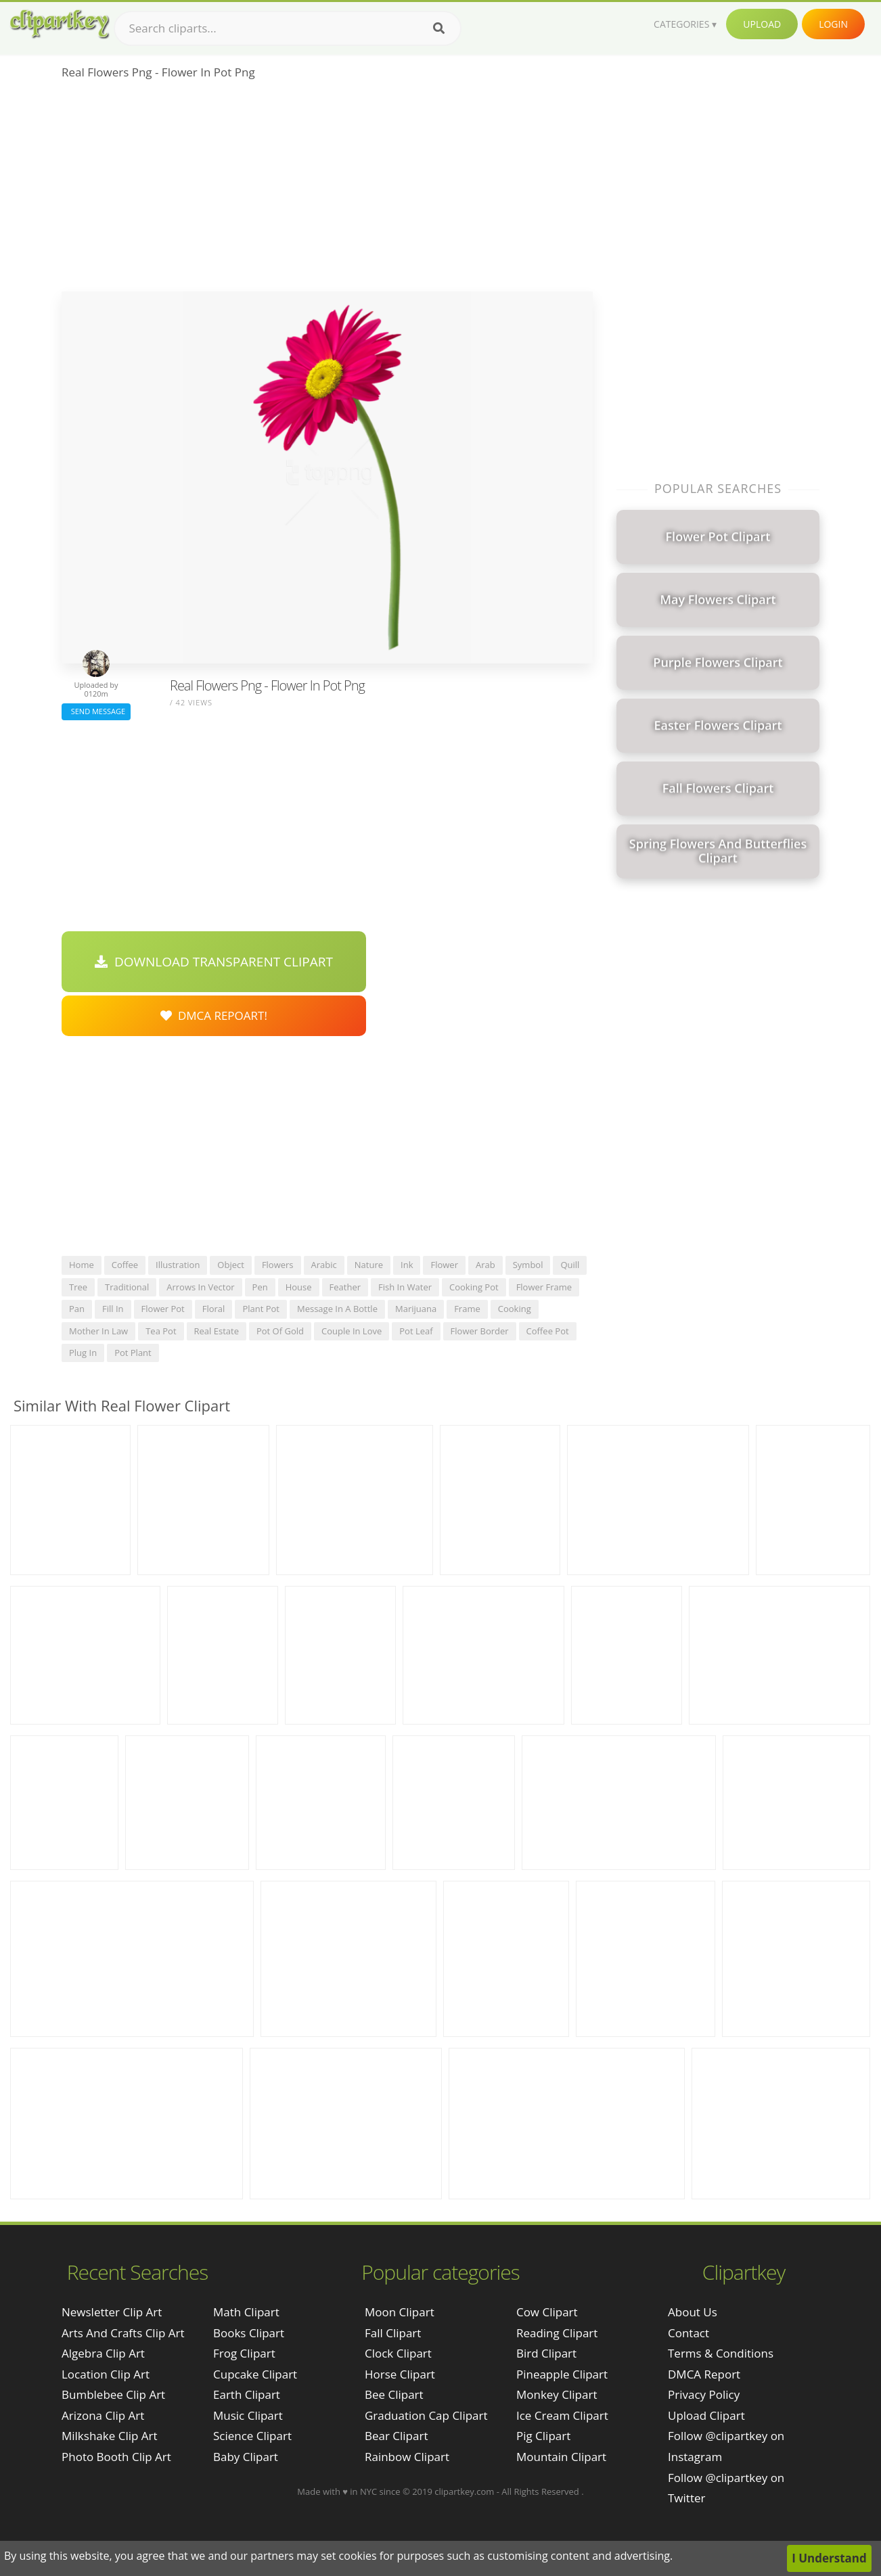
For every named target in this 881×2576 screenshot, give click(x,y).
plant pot (260, 1309)
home (81, 1265)
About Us (692, 2312)
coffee (125, 1265)
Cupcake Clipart (255, 2374)
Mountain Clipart (561, 2456)
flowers (278, 1265)
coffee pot (547, 1331)
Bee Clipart (394, 2394)
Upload (762, 24)
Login (833, 24)
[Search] (439, 28)
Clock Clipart (398, 2353)
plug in (83, 1352)
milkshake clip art (110, 2435)
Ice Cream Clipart (562, 2415)
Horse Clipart (400, 2374)
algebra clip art (103, 2353)
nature (369, 1265)
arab (485, 1265)
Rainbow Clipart (407, 2456)
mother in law (98, 1331)
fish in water (405, 1287)
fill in (113, 1309)
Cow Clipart (547, 2312)
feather (345, 1287)
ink (407, 1265)
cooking (514, 1309)
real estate (216, 1331)
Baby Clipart (245, 2456)
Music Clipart (248, 2415)
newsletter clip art (112, 2312)
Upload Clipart (706, 2415)
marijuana (415, 1309)
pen (260, 1287)
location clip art (106, 2374)
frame (467, 1309)
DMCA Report (704, 2374)
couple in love (351, 1331)
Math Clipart (246, 2312)
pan (77, 1309)
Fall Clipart (393, 2333)
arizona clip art (103, 2415)
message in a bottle (337, 1309)
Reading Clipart (556, 2333)
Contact (688, 2333)
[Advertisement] (327, 190)
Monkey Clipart (556, 2394)
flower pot (163, 1309)
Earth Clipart (246, 2394)
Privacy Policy (704, 2394)
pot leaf (415, 1331)
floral (213, 1309)
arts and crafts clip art (123, 2333)
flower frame (544, 1287)
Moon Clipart (399, 2312)
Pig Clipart (543, 2435)
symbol (528, 1265)
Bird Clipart (546, 2353)
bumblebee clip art (113, 2394)
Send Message (96, 711)
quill (569, 1265)
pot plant (133, 1352)
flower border (480, 1331)
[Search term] (287, 28)
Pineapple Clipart (562, 2374)
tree (78, 1287)
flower (444, 1265)
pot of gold (280, 1331)
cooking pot (474, 1287)
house (299, 1287)
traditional (127, 1287)
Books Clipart (248, 2333)
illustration (178, 1265)
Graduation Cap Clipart (426, 2415)
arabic (324, 1265)
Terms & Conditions (720, 2353)
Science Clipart (252, 2435)
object (230, 1265)
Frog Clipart (244, 2353)
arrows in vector (200, 1287)
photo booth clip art (116, 2456)
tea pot (160, 1331)
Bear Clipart (396, 2435)
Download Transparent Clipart (214, 961)
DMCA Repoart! (213, 1015)
